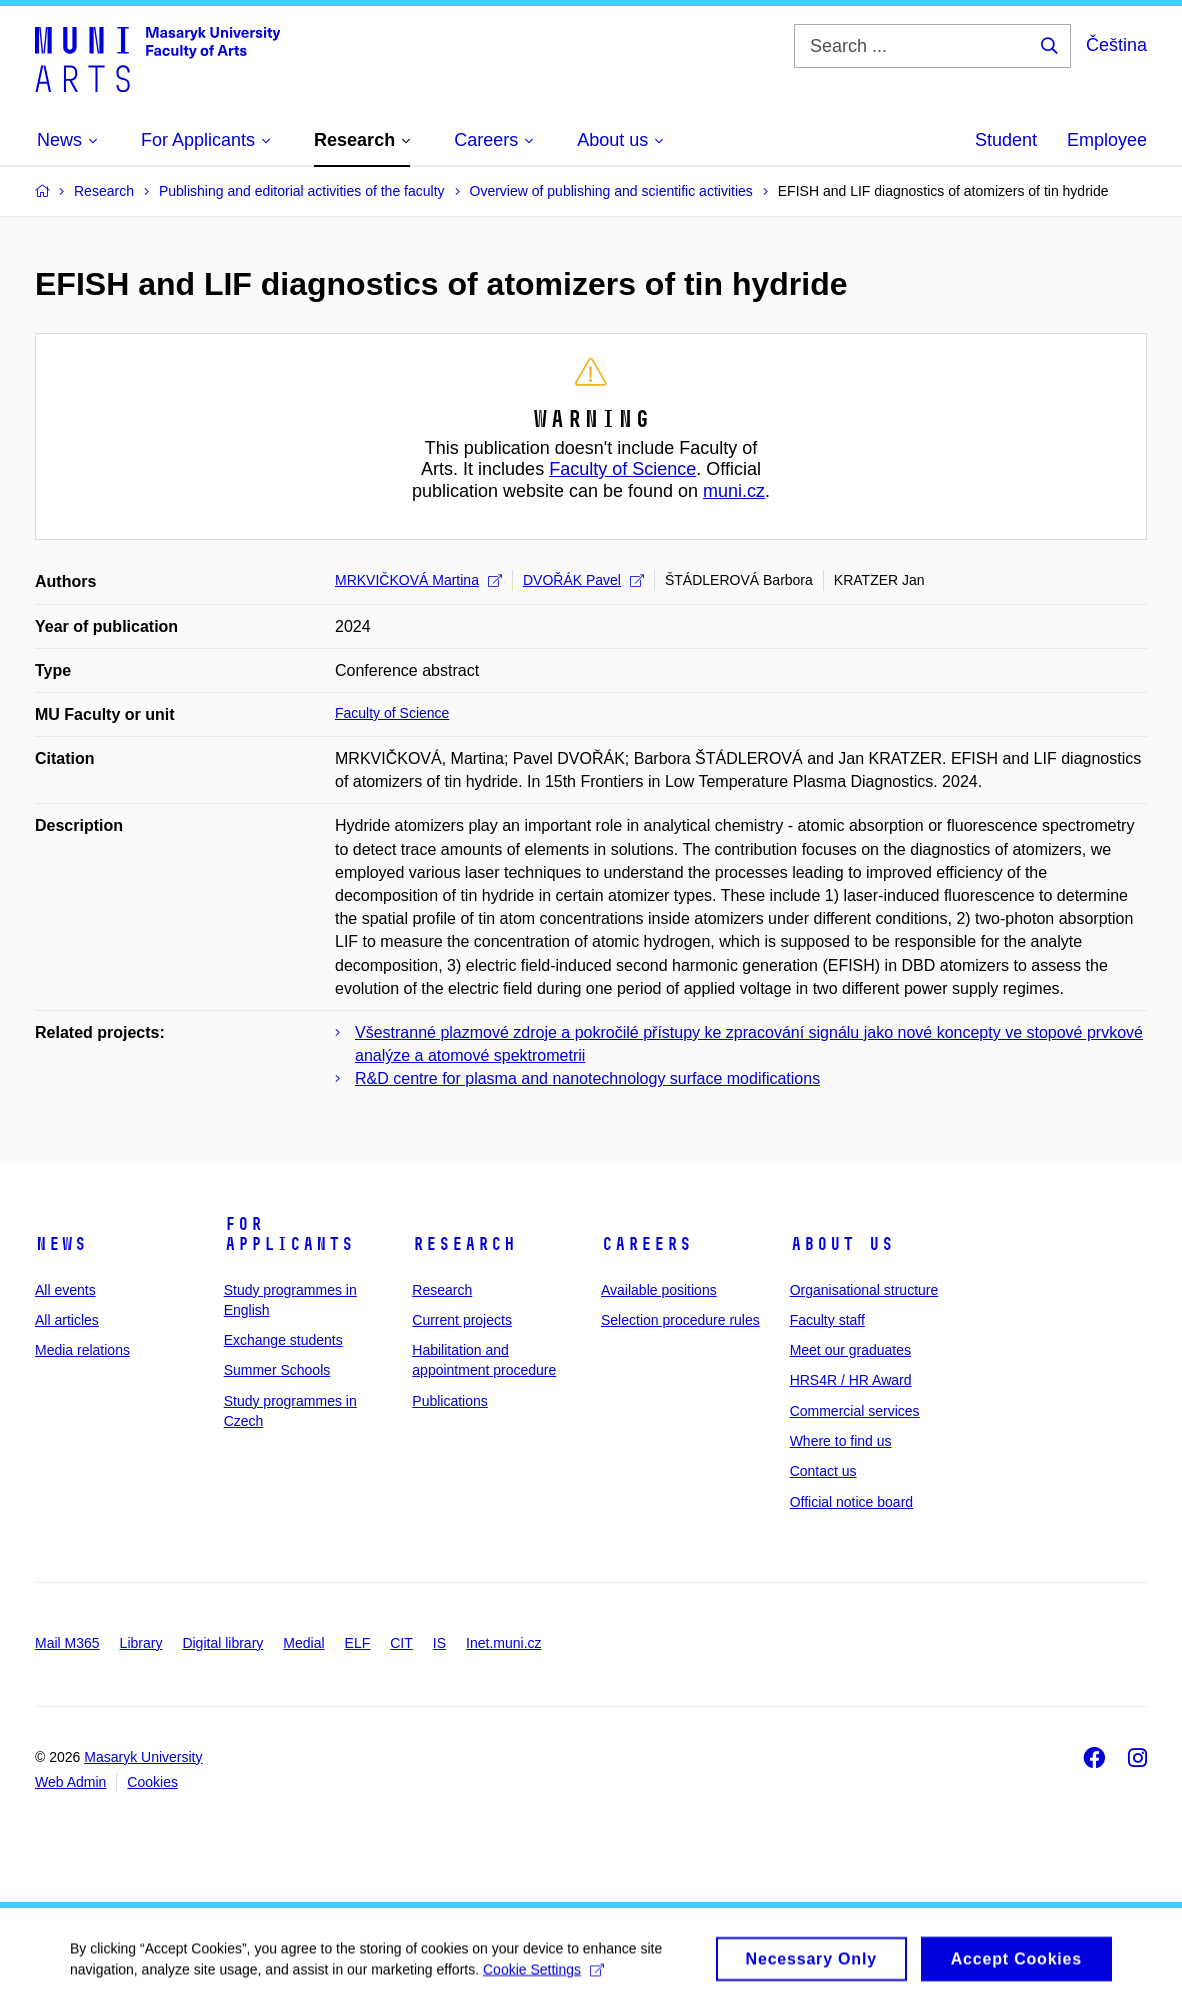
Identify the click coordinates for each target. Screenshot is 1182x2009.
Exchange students (283, 1340)
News (61, 1244)
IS (439, 1643)
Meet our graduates (850, 1350)
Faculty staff (827, 1320)
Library (141, 1643)
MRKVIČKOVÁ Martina (418, 580)
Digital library (222, 1643)
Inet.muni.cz (503, 1643)
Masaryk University (143, 1757)
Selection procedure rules (680, 1320)
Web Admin (70, 1782)
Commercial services (855, 1411)
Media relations (82, 1350)
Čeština (1116, 45)
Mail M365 (67, 1643)
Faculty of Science (622, 469)
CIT (401, 1643)
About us (842, 1244)
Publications (450, 1401)
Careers (646, 1244)
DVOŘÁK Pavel (583, 580)
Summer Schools (277, 1370)
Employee (1107, 140)
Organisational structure (864, 1290)
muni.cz (734, 491)
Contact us (823, 1471)
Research (464, 1244)
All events (65, 1290)
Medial (303, 1643)
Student (1006, 140)
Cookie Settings (543, 1976)
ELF (358, 1643)
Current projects (462, 1320)
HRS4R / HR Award (851, 1380)
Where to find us (841, 1441)
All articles (67, 1320)
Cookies (152, 1782)
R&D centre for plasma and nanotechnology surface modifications (587, 1078)
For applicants (289, 1234)
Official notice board (851, 1502)
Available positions (659, 1290)
